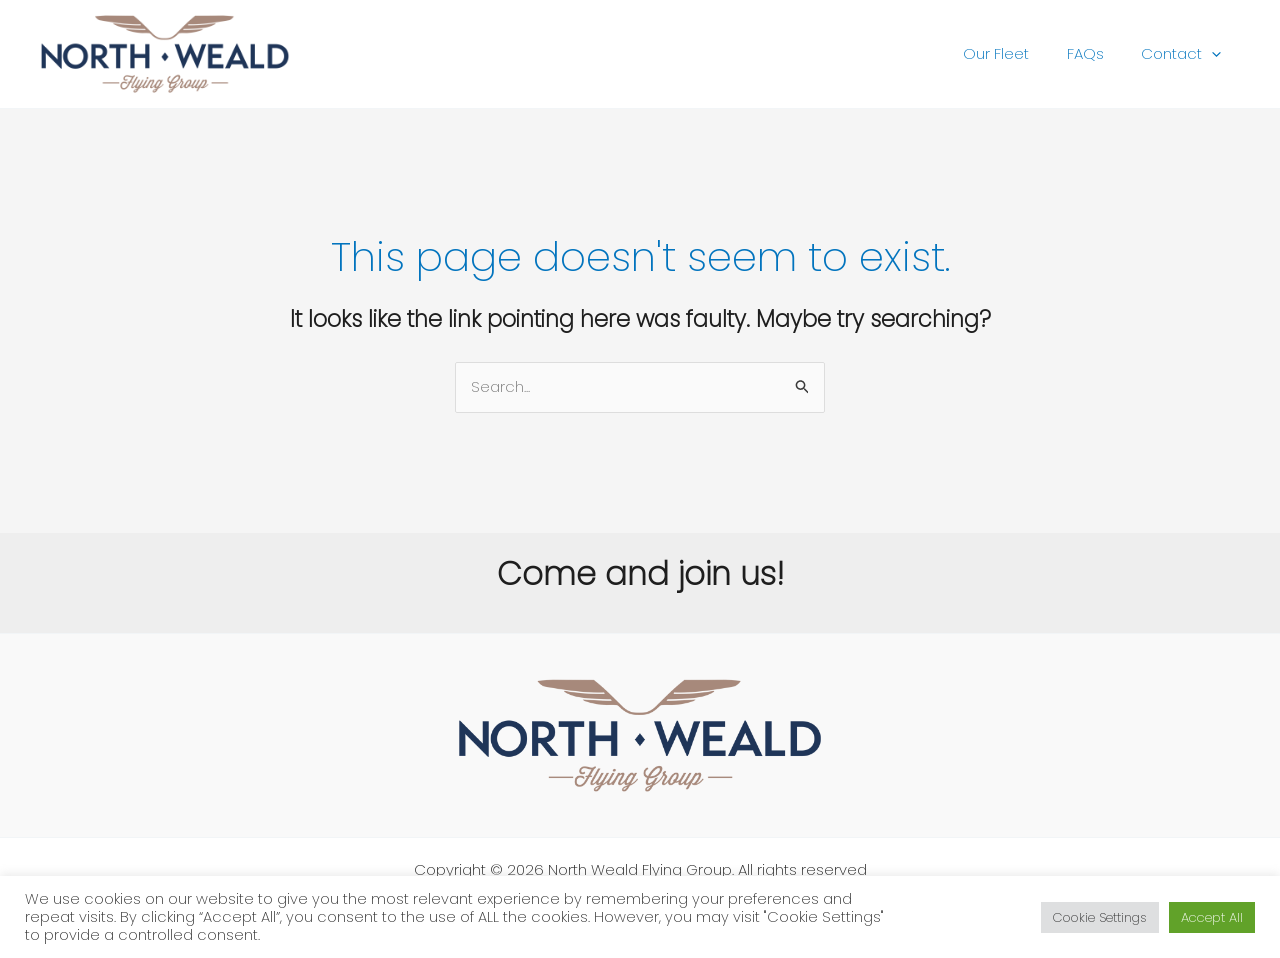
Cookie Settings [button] (1100, 917)
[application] (1215, 54)
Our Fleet (1015, 53)
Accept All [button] (1212, 917)
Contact (1185, 54)
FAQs (1096, 53)
